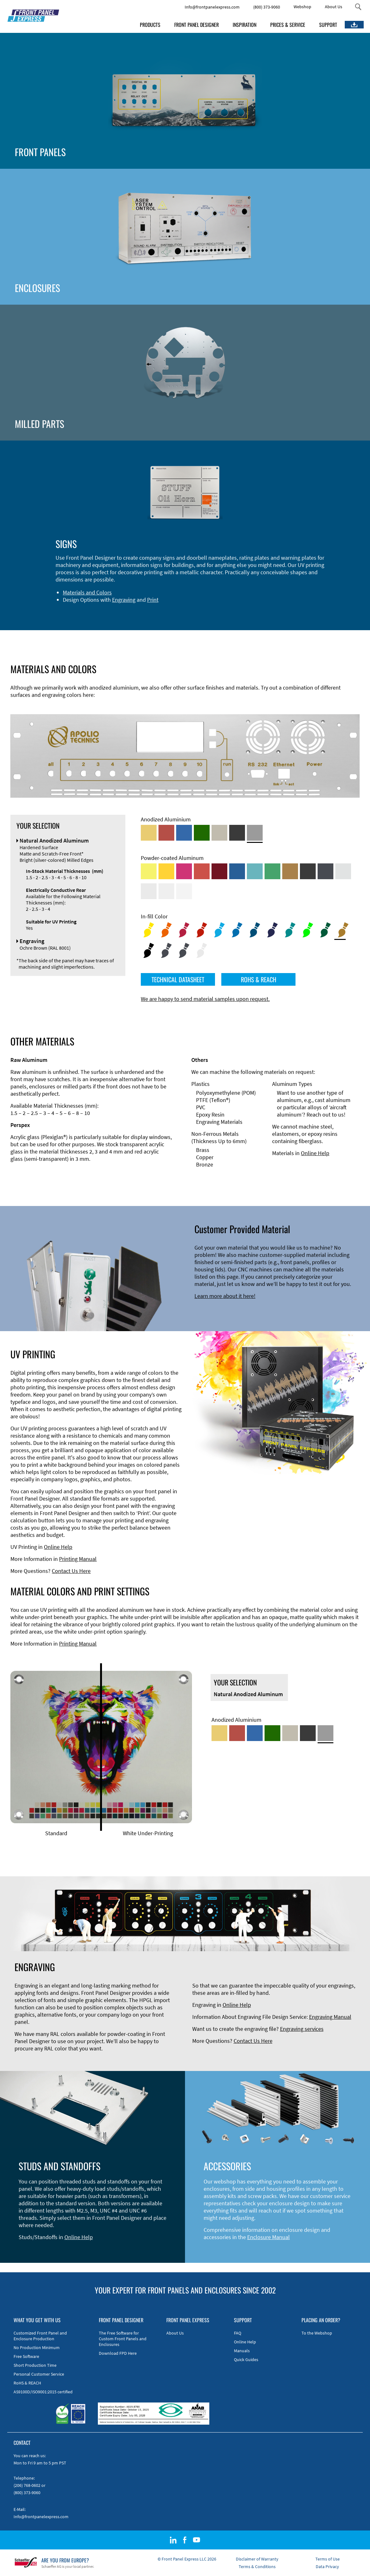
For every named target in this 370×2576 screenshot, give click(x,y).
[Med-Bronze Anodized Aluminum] (219, 833)
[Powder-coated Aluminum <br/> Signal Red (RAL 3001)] (202, 871)
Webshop (302, 6)
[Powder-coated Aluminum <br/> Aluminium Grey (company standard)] (343, 871)
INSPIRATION (244, 24)
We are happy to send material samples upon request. (205, 998)
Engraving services (302, 2028)
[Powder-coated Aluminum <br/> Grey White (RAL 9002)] (166, 891)
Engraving (123, 599)
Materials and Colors (87, 592)
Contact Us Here (71, 1570)
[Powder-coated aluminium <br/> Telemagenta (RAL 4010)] (184, 871)
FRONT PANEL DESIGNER (196, 24)
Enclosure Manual (268, 2237)
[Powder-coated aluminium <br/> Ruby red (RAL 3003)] (219, 871)
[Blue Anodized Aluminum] (184, 833)
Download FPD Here (118, 2353)
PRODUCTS (150, 24)
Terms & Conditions (257, 2566)
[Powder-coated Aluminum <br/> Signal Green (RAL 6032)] (272, 871)
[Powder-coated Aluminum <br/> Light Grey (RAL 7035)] (149, 891)
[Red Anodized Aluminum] (166, 833)
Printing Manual (78, 1558)
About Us (333, 6)
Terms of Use (327, 2559)
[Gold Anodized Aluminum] (149, 833)
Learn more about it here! (224, 1296)
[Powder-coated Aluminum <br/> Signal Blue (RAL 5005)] (237, 871)
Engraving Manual (330, 2016)
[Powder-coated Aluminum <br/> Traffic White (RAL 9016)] (184, 891)
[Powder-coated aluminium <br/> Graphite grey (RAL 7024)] (325, 871)
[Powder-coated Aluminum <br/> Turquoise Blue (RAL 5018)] (255, 871)
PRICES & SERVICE (287, 24)
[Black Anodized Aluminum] (237, 833)
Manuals (242, 2351)
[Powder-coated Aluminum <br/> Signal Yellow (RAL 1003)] (166, 871)
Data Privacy (327, 2566)
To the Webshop (316, 2333)
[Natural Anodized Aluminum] (255, 833)
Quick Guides (246, 2359)
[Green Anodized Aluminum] (202, 833)
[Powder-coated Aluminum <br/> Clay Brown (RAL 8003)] (290, 871)
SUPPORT (328, 24)
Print (152, 599)
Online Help (315, 1153)
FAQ (237, 2333)
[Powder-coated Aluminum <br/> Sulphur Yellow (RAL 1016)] (149, 871)
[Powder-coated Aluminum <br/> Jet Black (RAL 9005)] (308, 871)
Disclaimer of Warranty (257, 2559)
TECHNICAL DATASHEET (178, 979)
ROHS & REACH (258, 979)
